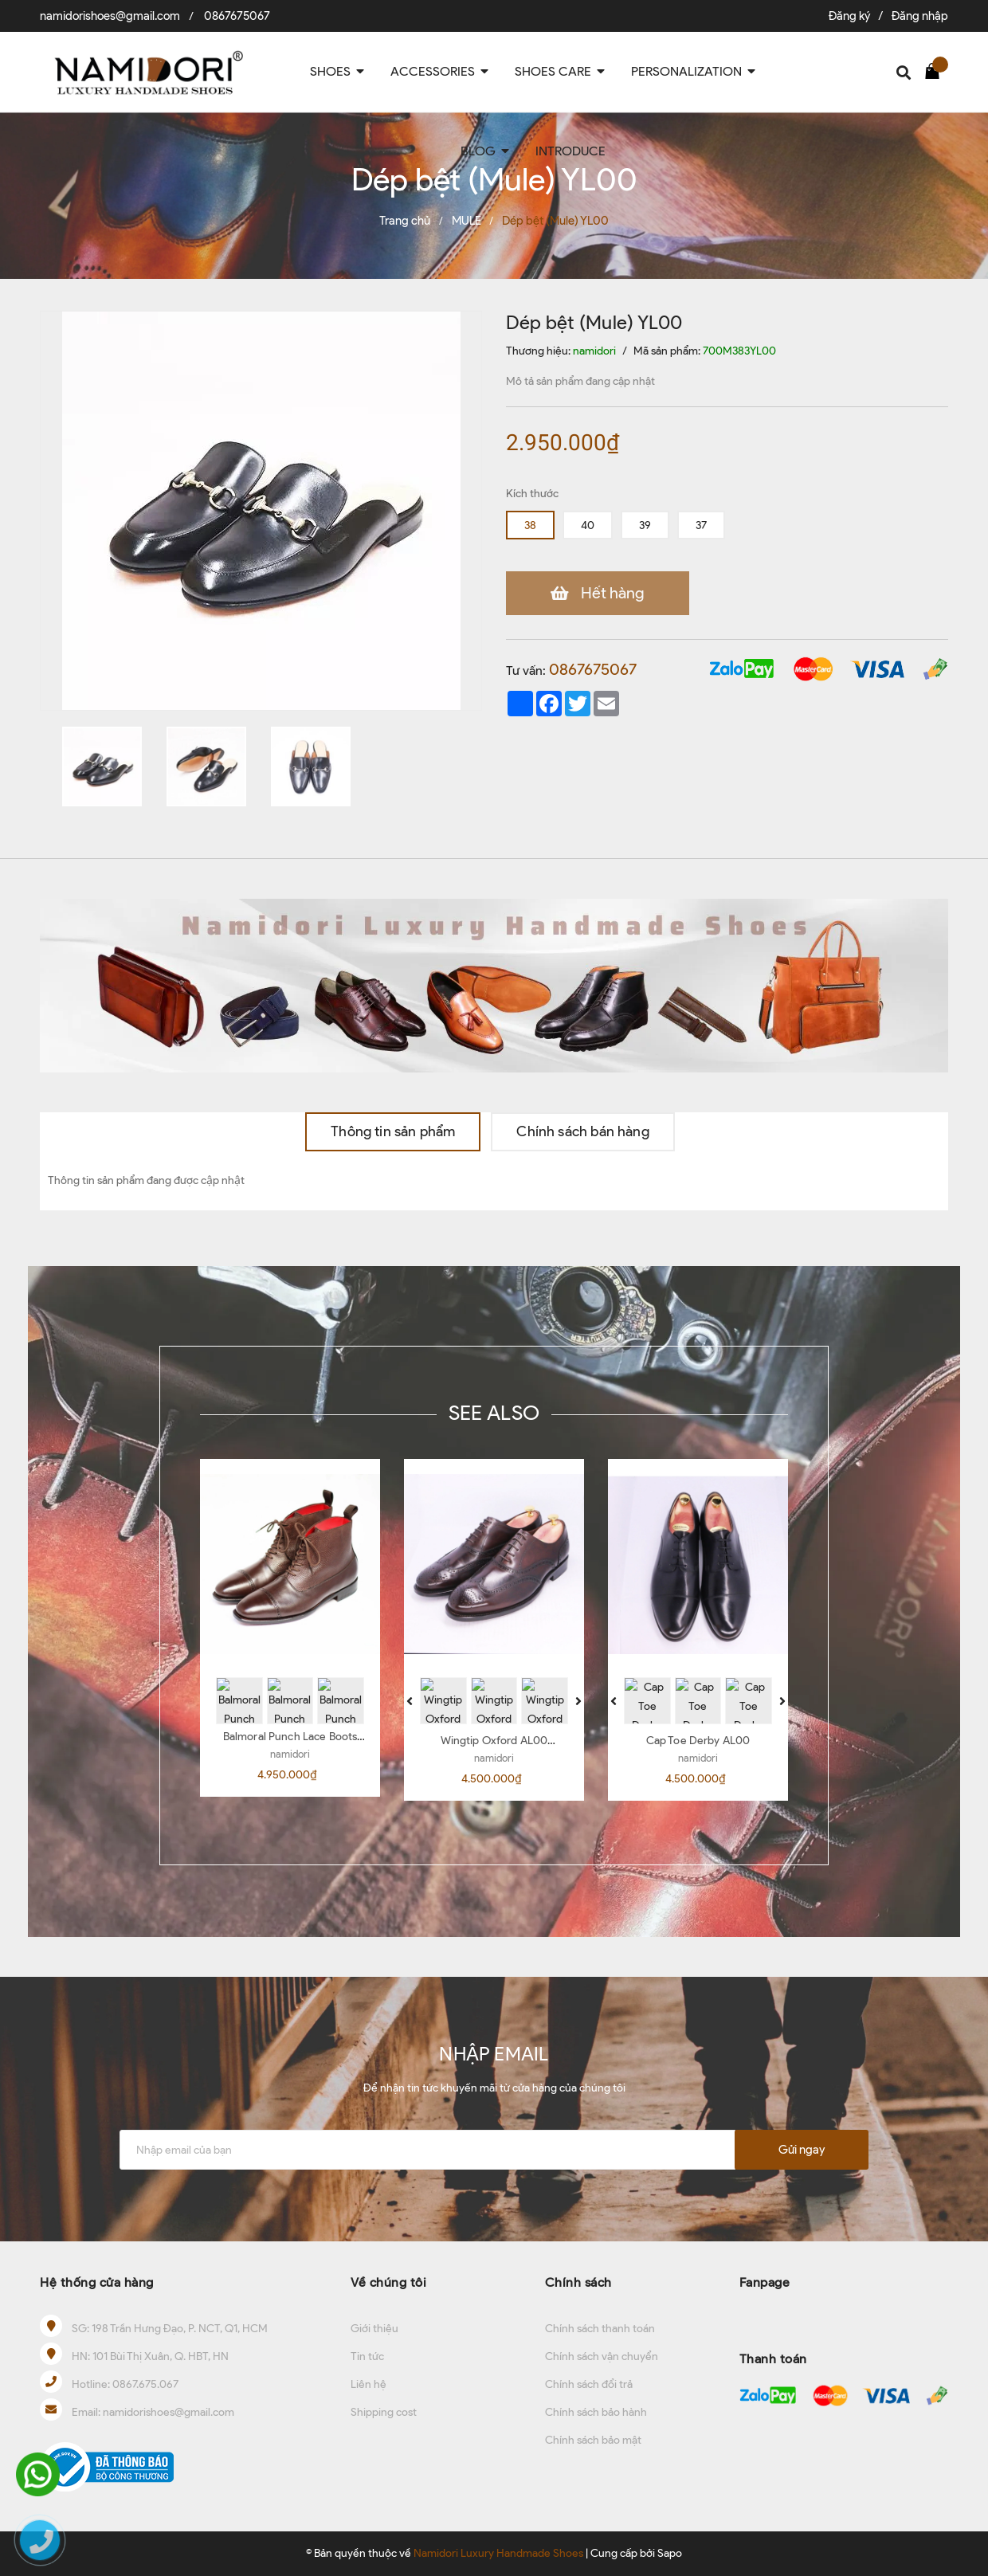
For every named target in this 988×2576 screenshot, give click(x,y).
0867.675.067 (145, 2384)
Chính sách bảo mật (593, 2440)
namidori (290, 1754)
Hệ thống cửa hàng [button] (97, 2282)
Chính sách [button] (578, 2282)
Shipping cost (384, 2412)
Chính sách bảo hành (596, 2412)
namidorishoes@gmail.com (110, 16)
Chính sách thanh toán (600, 2328)
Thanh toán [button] (773, 2358)
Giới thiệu (374, 2328)
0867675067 (237, 16)
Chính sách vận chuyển (601, 2356)
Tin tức (367, 2356)
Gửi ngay (801, 2150)
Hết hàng (606, 592)
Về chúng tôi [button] (388, 2282)
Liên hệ (368, 2384)
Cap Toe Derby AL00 (698, 1740)
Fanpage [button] (764, 2282)
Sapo (669, 2553)
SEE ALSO (494, 1412)
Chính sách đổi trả (589, 2384)
